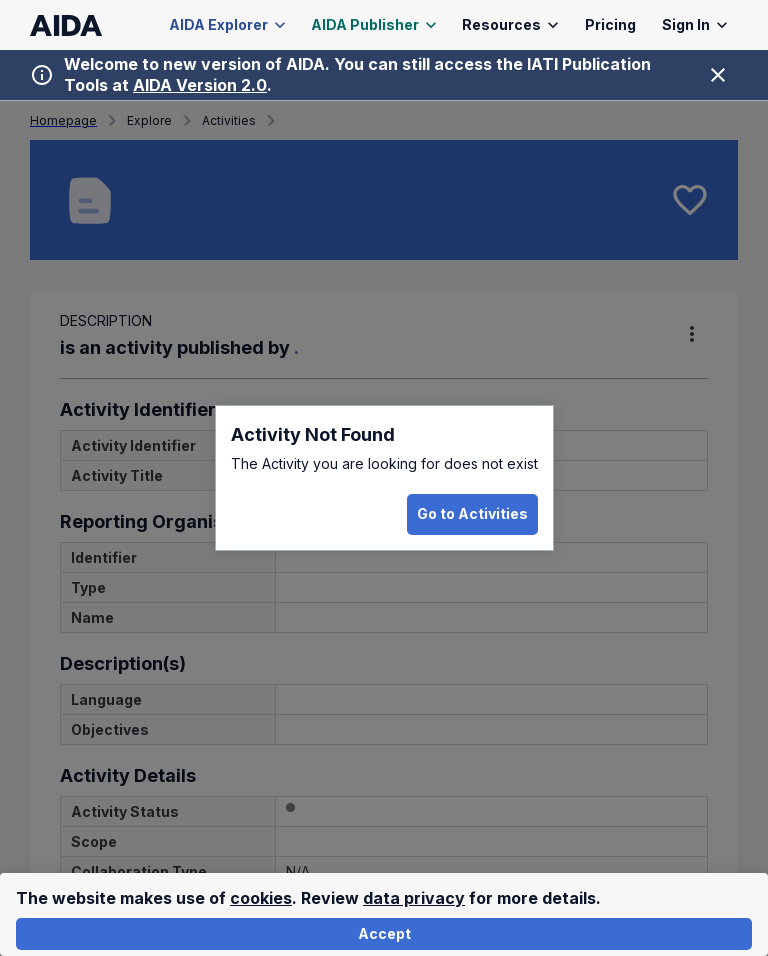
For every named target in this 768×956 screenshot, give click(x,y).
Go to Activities (472, 514)
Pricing (610, 25)
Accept (384, 934)
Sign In (695, 25)
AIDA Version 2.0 (200, 85)
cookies (261, 898)
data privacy (414, 898)
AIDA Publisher (374, 25)
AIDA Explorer (227, 25)
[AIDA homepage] (66, 25)
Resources (510, 25)
